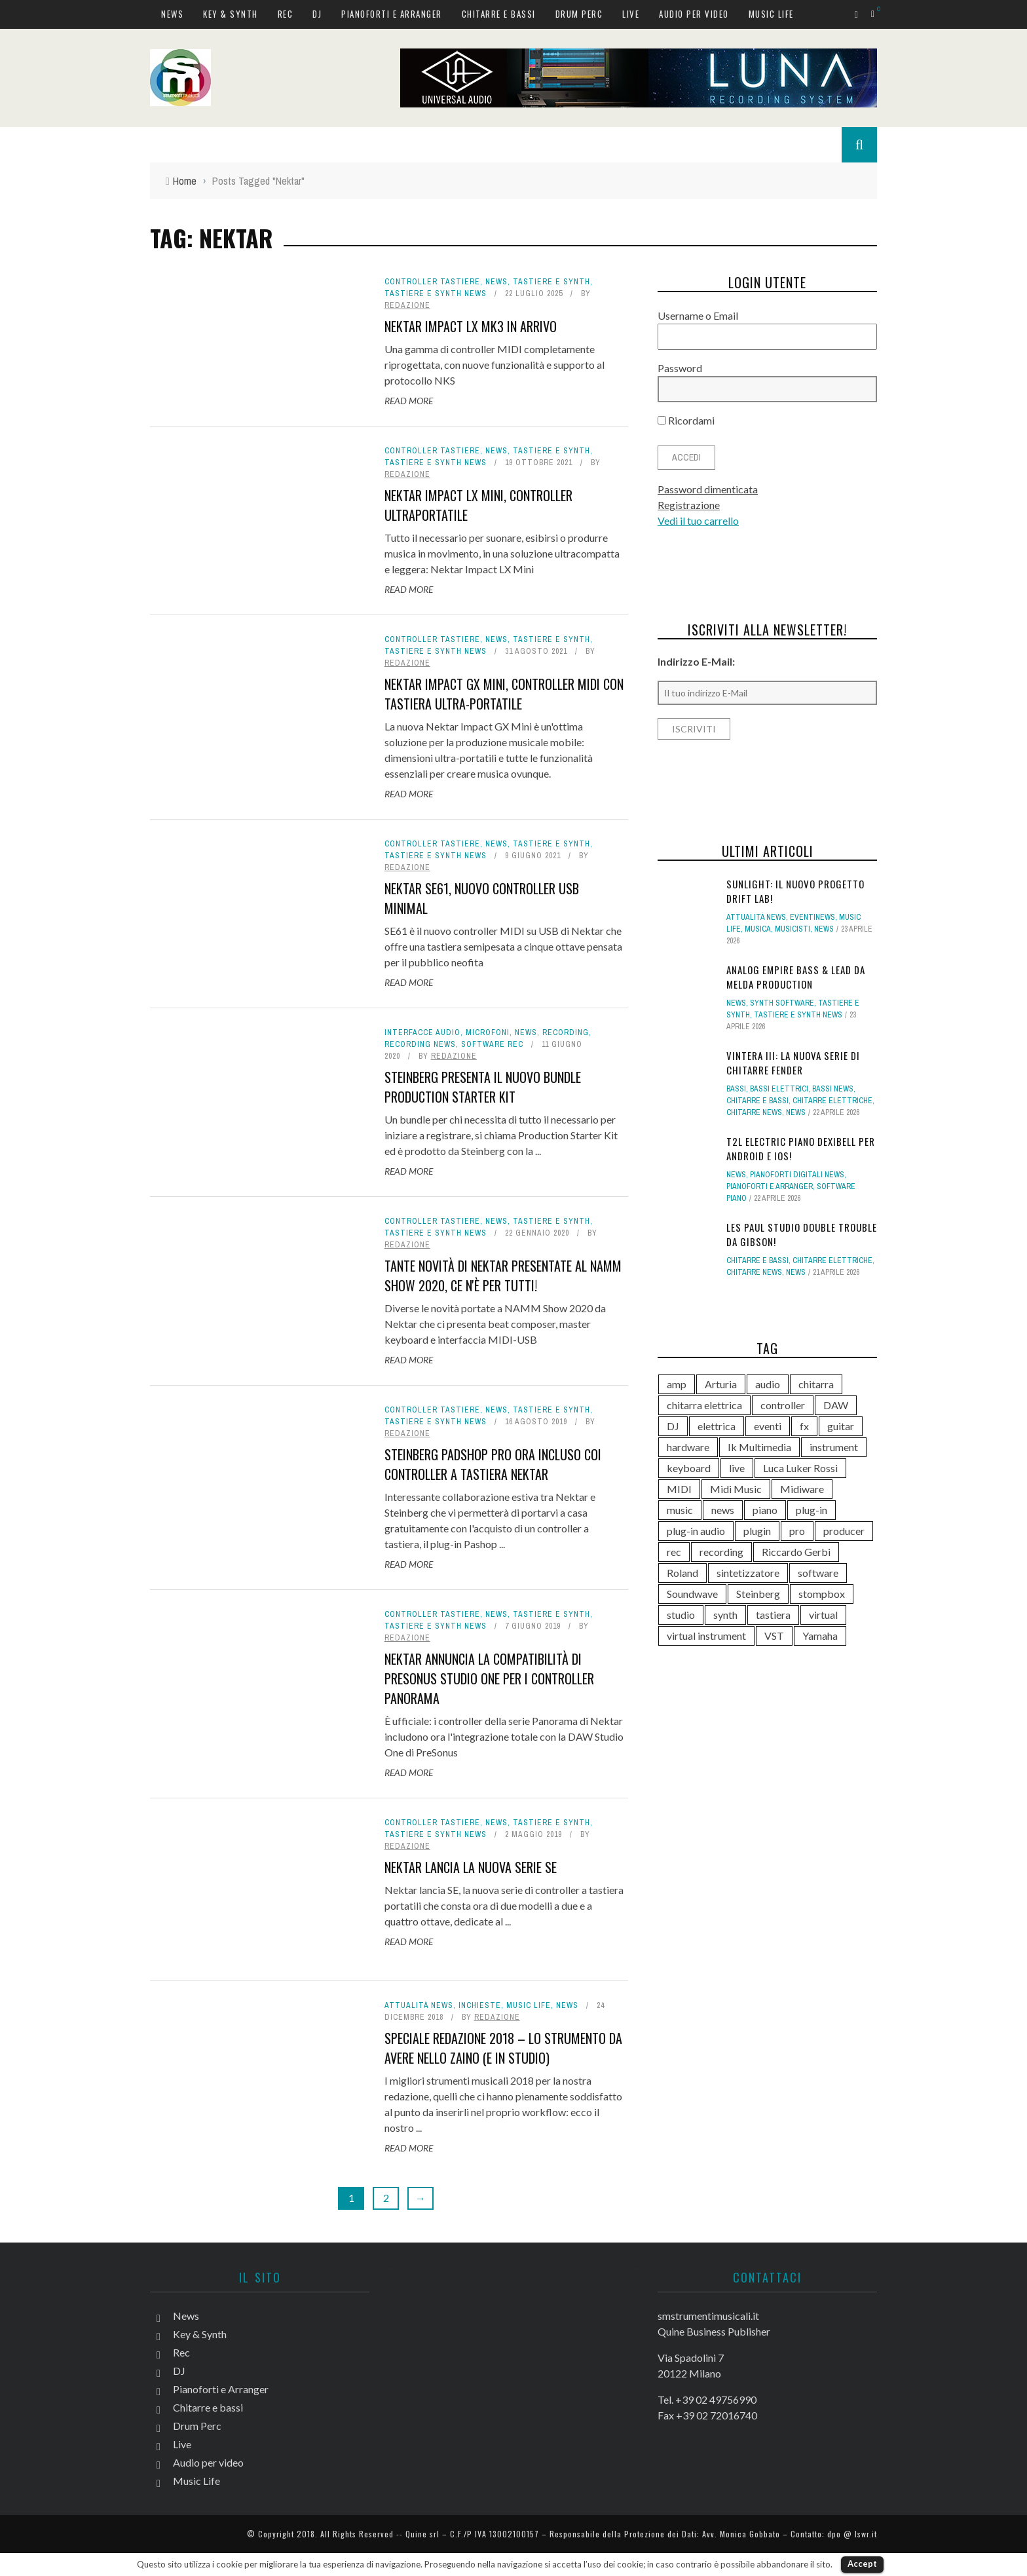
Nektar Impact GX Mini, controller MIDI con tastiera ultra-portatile (504, 693)
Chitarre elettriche (832, 1100)
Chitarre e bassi (499, 13)
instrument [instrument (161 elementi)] (834, 1447)
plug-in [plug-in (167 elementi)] (811, 1510)
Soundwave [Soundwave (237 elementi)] (692, 1593)
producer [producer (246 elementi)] (844, 1531)
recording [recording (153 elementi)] (721, 1551)
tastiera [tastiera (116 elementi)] (773, 1614)
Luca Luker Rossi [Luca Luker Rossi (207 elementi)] (800, 1468)
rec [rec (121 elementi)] (674, 1551)
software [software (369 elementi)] (818, 1572)
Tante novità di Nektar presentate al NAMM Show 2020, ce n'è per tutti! (503, 1275)
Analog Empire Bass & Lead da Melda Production (795, 977)
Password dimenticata (708, 489)
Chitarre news (754, 1112)
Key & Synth (230, 13)
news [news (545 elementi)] (722, 1510)
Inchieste (479, 2005)
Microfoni (488, 1032)
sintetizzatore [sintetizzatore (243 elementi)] (748, 1572)
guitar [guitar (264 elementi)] (840, 1426)
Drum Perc (579, 13)
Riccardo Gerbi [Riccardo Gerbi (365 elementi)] (796, 1551)
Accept (862, 2563)
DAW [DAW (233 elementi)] (835, 1405)
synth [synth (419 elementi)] (725, 1614)
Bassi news (832, 1089)
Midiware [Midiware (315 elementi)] (802, 1489)
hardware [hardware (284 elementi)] (688, 1447)
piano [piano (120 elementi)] (765, 1510)
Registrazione (689, 505)
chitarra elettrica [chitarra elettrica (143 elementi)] (704, 1405)
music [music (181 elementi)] (680, 1510)
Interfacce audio (422, 1032)
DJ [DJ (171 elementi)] (673, 1426)
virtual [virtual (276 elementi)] (823, 1614)
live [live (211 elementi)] (737, 1468)
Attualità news (418, 2005)
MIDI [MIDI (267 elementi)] (679, 1489)
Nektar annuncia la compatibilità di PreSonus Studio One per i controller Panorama (489, 1678)
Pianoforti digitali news (797, 1174)
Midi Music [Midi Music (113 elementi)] (736, 1489)
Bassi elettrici (779, 1089)
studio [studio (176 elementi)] (681, 1614)
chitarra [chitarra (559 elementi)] (816, 1384)
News (172, 13)
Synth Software (782, 1003)
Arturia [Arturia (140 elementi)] (721, 1384)
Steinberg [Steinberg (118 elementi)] (758, 1593)
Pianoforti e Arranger (391, 13)
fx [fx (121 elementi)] (804, 1426)
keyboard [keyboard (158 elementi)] (689, 1468)
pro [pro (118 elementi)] (797, 1531)
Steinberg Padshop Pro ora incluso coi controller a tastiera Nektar (492, 1464)
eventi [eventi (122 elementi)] (767, 1426)
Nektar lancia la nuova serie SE (470, 1867)
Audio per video (694, 13)
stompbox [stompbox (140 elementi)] (821, 1593)
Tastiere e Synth (551, 281)
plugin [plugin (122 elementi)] (757, 1531)
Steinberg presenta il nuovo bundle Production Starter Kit (482, 1087)
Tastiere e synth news (435, 293)
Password (680, 368)
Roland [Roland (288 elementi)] (682, 1572)
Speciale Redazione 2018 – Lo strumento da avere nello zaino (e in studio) (503, 2048)
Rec (285, 13)
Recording (565, 1032)
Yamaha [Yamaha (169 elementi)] (820, 1635)
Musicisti (792, 929)
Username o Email (698, 315)
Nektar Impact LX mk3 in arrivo (470, 326)
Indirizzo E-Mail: (696, 661)
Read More (408, 400)
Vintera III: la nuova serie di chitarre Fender (793, 1063)
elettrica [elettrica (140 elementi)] (717, 1426)
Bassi (736, 1089)
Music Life (771, 13)
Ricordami (686, 420)
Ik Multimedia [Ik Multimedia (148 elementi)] (759, 1447)
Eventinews (812, 917)
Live (630, 13)
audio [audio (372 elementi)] (767, 1384)
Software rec (492, 1044)
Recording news (420, 1044)
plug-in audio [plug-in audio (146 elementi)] (696, 1531)
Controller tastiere (432, 281)
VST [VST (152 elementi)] (774, 1635)
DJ (317, 13)
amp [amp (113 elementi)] (676, 1384)
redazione (407, 305)
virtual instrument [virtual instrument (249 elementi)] (706, 1635)
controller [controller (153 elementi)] (782, 1405)
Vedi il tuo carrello (698, 520)
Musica (758, 929)
